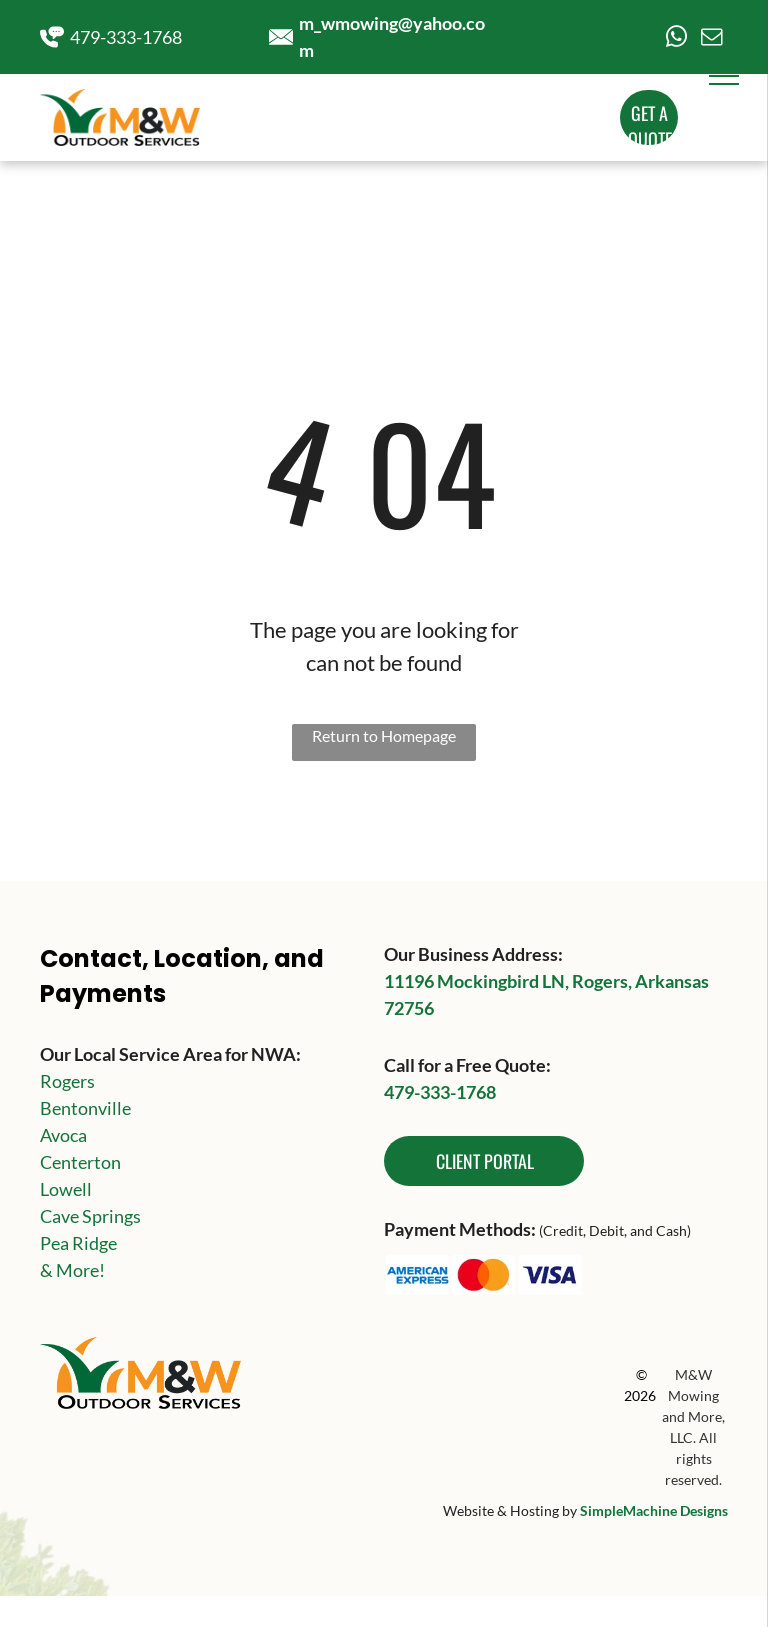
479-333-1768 (126, 37)
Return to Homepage (384, 735)
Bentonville (85, 1108)
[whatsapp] (677, 39)
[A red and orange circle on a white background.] (484, 1275)
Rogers (67, 1081)
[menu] (724, 76)
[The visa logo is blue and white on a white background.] (550, 1275)
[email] (712, 39)
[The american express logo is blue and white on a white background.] (417, 1275)
